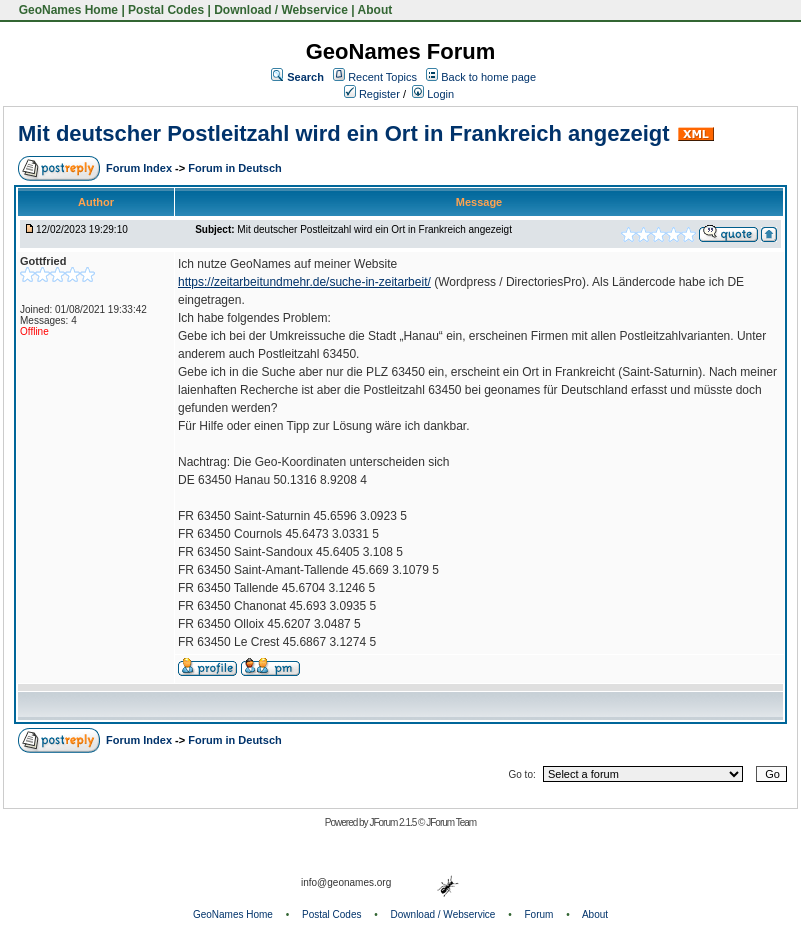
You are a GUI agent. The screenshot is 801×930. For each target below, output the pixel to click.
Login (433, 94)
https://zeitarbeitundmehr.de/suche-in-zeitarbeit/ (304, 282)
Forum (539, 914)
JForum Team (451, 822)
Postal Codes (166, 10)
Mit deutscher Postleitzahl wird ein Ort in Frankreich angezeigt (344, 133)
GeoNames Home (66, 10)
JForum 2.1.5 (393, 822)
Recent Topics (382, 77)
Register (372, 94)
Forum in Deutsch (235, 168)
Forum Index (140, 168)
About (375, 10)
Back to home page (488, 77)
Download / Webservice (281, 10)
